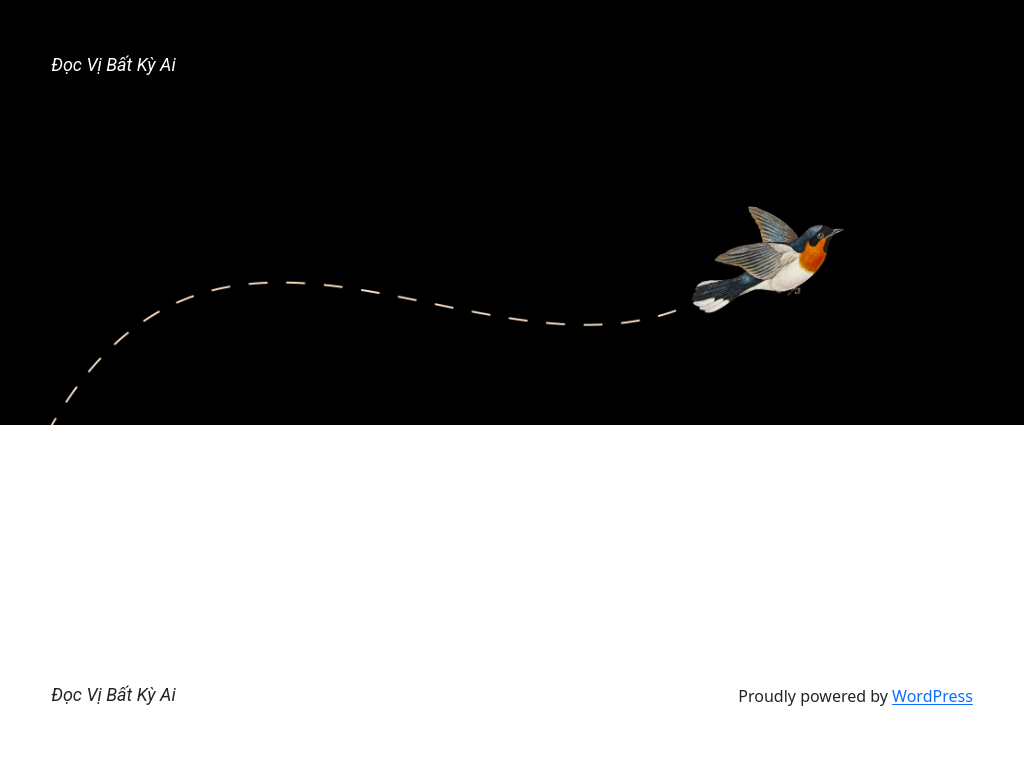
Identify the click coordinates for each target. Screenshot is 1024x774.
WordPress (932, 696)
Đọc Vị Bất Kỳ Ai (113, 64)
